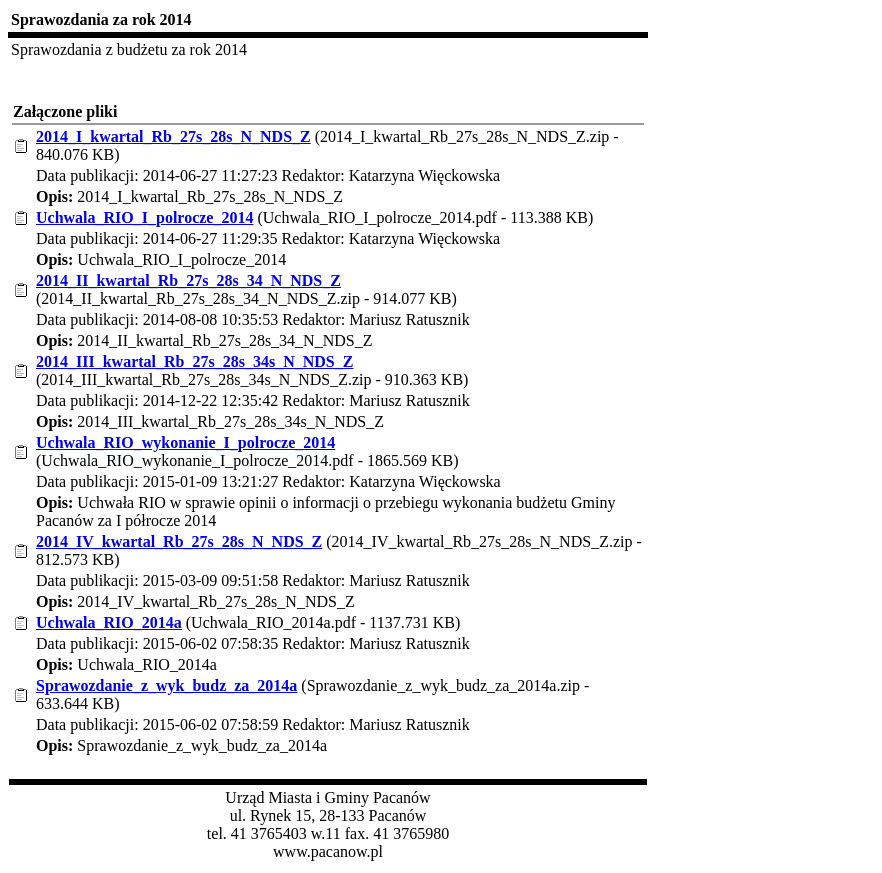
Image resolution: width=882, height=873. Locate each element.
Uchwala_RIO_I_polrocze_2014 (144, 217)
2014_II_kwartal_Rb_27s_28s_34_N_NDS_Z (188, 280)
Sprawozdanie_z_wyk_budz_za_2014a (166, 685)
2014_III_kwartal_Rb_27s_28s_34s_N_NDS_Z (194, 361)
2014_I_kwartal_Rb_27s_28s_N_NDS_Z (173, 136)
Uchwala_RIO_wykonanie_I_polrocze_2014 (185, 442)
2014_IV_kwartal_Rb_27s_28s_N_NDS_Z (179, 541)
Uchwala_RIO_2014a (109, 622)
